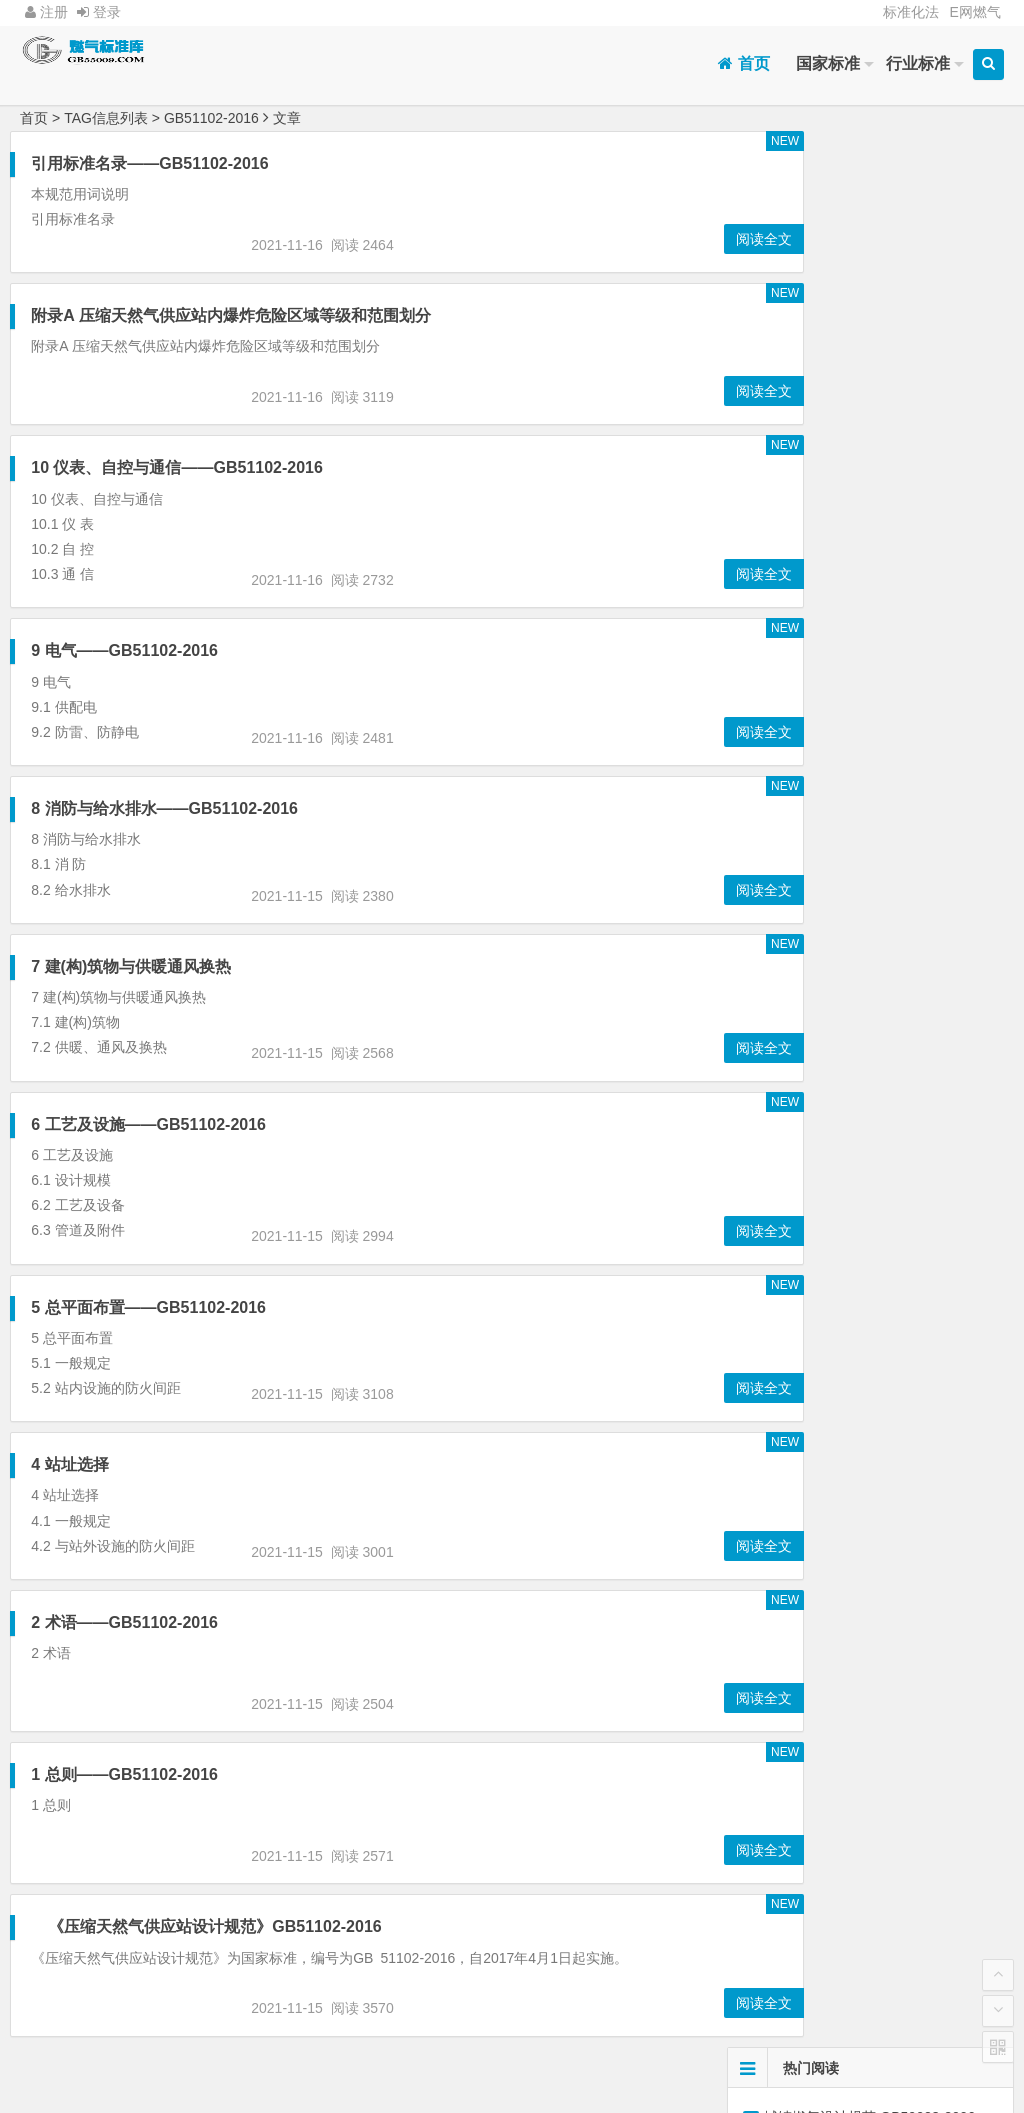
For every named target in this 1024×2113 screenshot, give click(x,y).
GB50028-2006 (933, 686)
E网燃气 (974, 12)
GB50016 (807, 647)
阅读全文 (677, 239)
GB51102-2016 (933, 764)
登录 (99, 12)
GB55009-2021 (807, 764)
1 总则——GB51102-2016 (124, 1774)
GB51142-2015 (807, 686)
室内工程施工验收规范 (933, 803)
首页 (743, 63)
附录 (808, 608)
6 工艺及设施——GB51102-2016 (148, 1124)
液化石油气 (933, 647)
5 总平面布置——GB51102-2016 (148, 1307)
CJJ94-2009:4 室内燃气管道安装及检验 (891, 341)
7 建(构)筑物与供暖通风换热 (131, 966)
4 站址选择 (69, 1464)
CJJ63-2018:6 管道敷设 (839, 425)
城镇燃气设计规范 (808, 725)
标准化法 (911, 12)
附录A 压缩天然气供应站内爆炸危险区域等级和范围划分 (230, 315)
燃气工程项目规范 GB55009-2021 (869, 229)
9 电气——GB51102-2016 (124, 650)
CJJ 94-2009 (808, 803)
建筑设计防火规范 (933, 608)
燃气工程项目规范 (933, 725)
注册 (46, 12)
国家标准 (828, 63)
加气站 (808, 569)
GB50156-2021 (933, 569)
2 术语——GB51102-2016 (124, 1622)
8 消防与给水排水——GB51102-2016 (164, 808)
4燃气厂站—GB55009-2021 (850, 285)
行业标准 (918, 63)
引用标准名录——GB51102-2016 (149, 163)
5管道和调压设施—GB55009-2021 (878, 453)
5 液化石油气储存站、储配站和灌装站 (882, 257)
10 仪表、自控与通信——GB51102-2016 (177, 467)
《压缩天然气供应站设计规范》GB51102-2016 (217, 1926)
